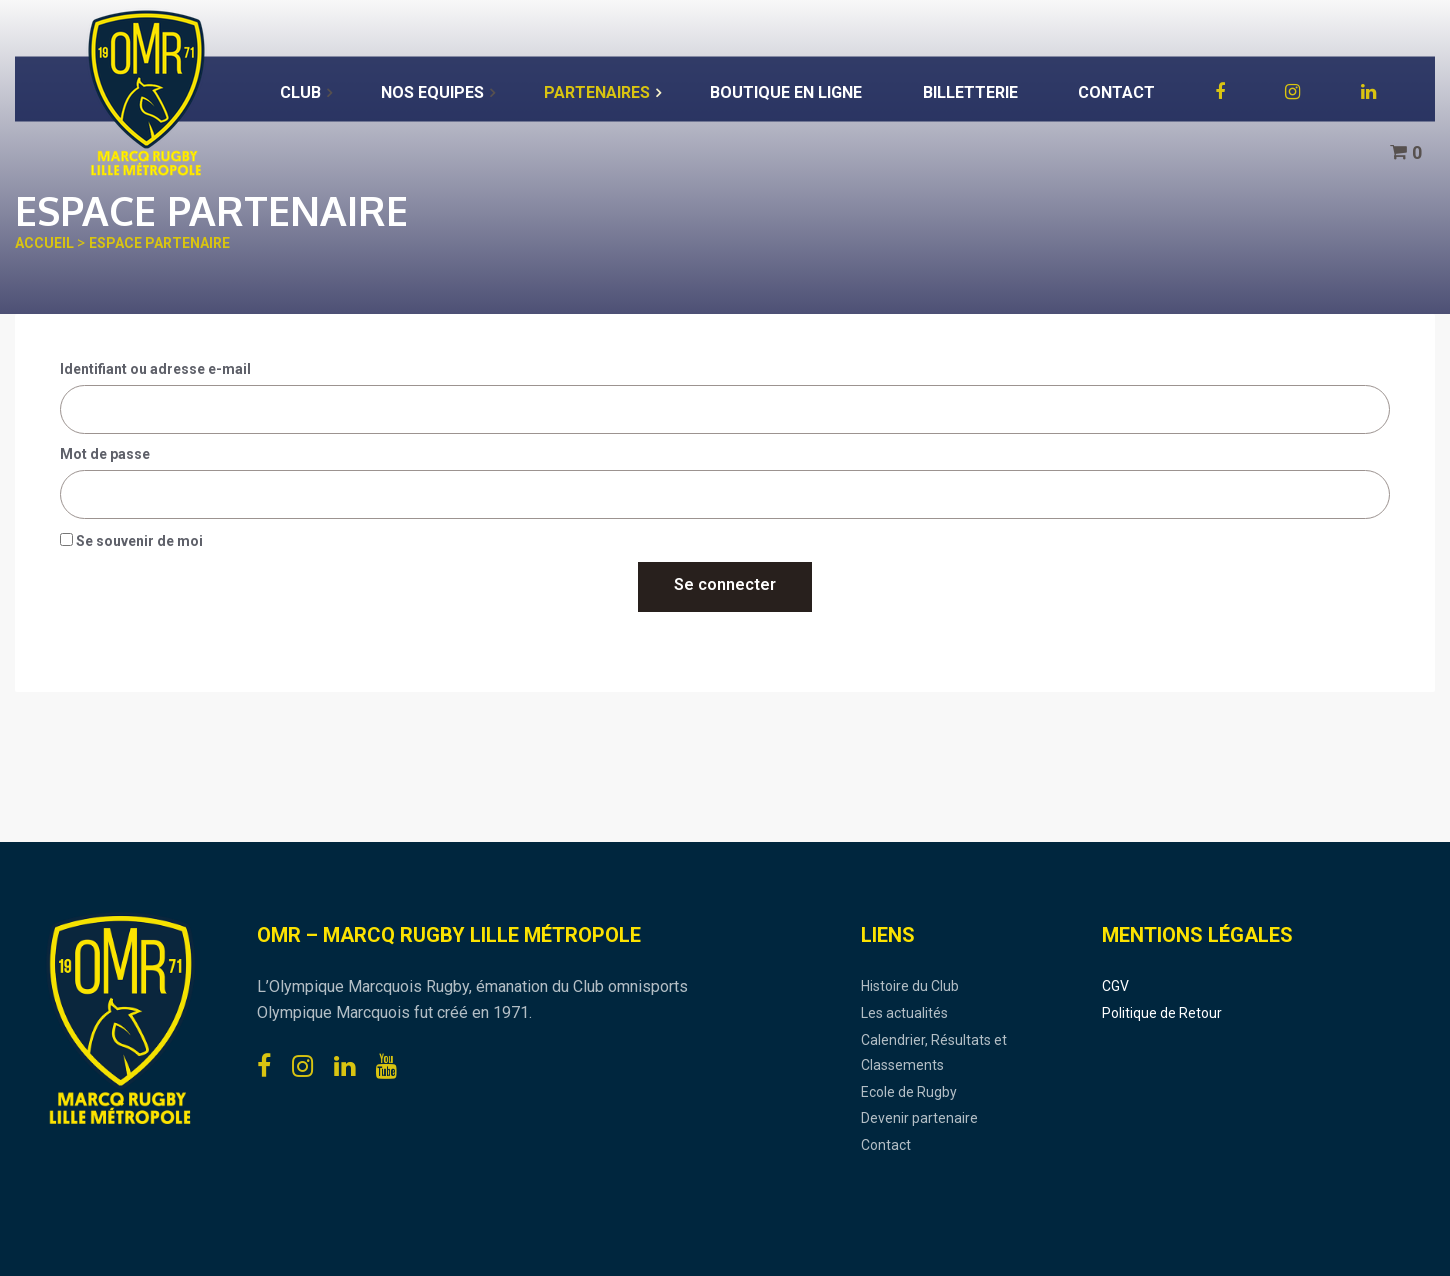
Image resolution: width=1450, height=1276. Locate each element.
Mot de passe (105, 454)
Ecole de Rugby (909, 1092)
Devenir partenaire (919, 1118)
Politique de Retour (1162, 1013)
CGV (1115, 986)
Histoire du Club (910, 986)
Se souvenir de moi (131, 541)
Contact (886, 1145)
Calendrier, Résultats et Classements (934, 1053)
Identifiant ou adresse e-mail (155, 369)
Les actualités (904, 1013)
